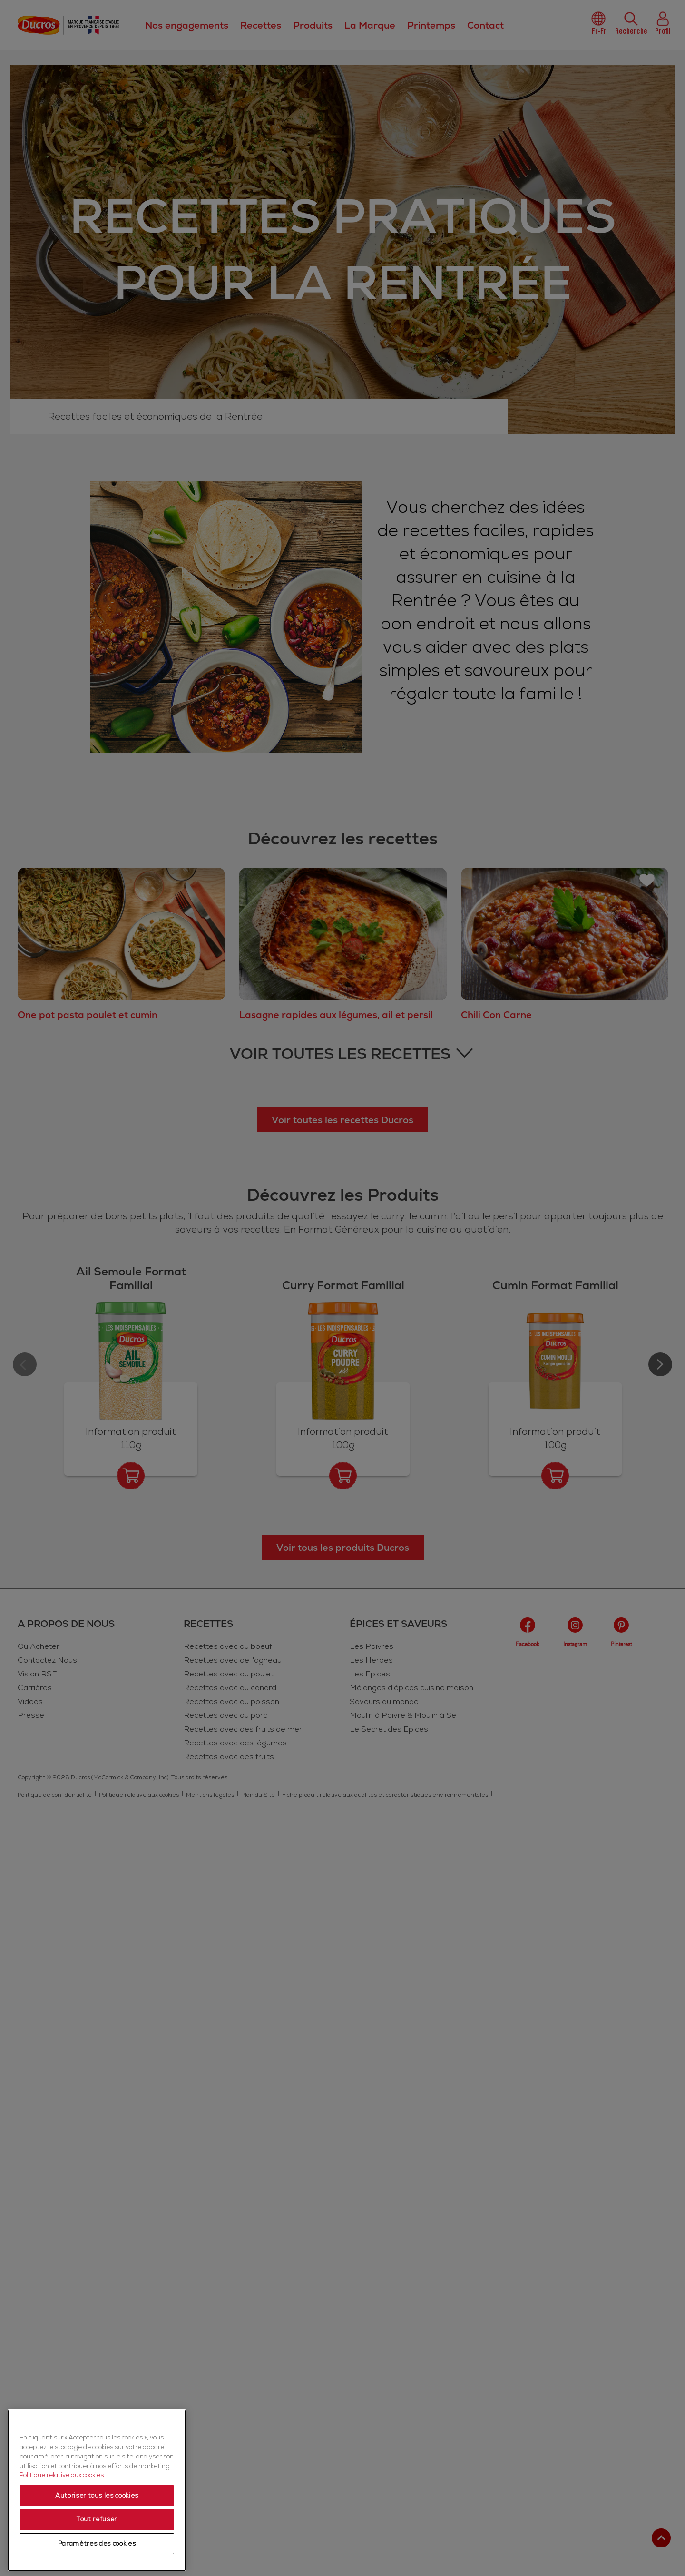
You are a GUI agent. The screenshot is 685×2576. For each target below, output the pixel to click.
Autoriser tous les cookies (96, 2496)
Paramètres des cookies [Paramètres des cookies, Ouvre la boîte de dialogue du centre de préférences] (97, 2544)
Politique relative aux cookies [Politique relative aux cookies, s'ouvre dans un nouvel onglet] (62, 2476)
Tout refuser (97, 2520)
